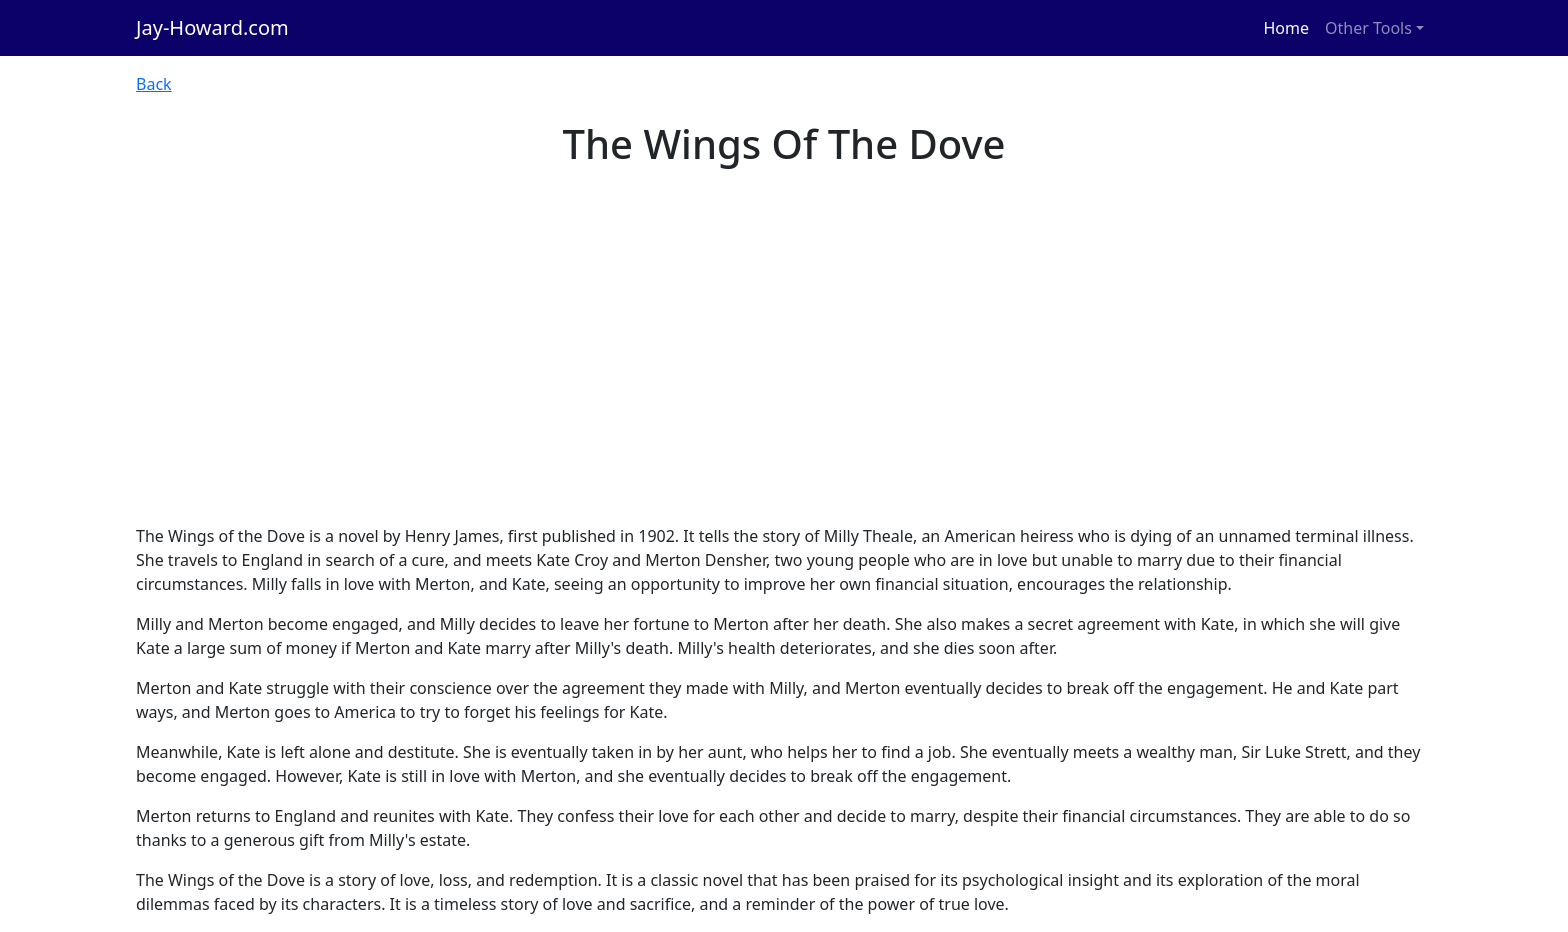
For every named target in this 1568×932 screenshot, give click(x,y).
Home (1287, 28)
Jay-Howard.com (212, 27)
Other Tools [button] (1368, 28)
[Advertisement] (784, 374)
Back (154, 84)
